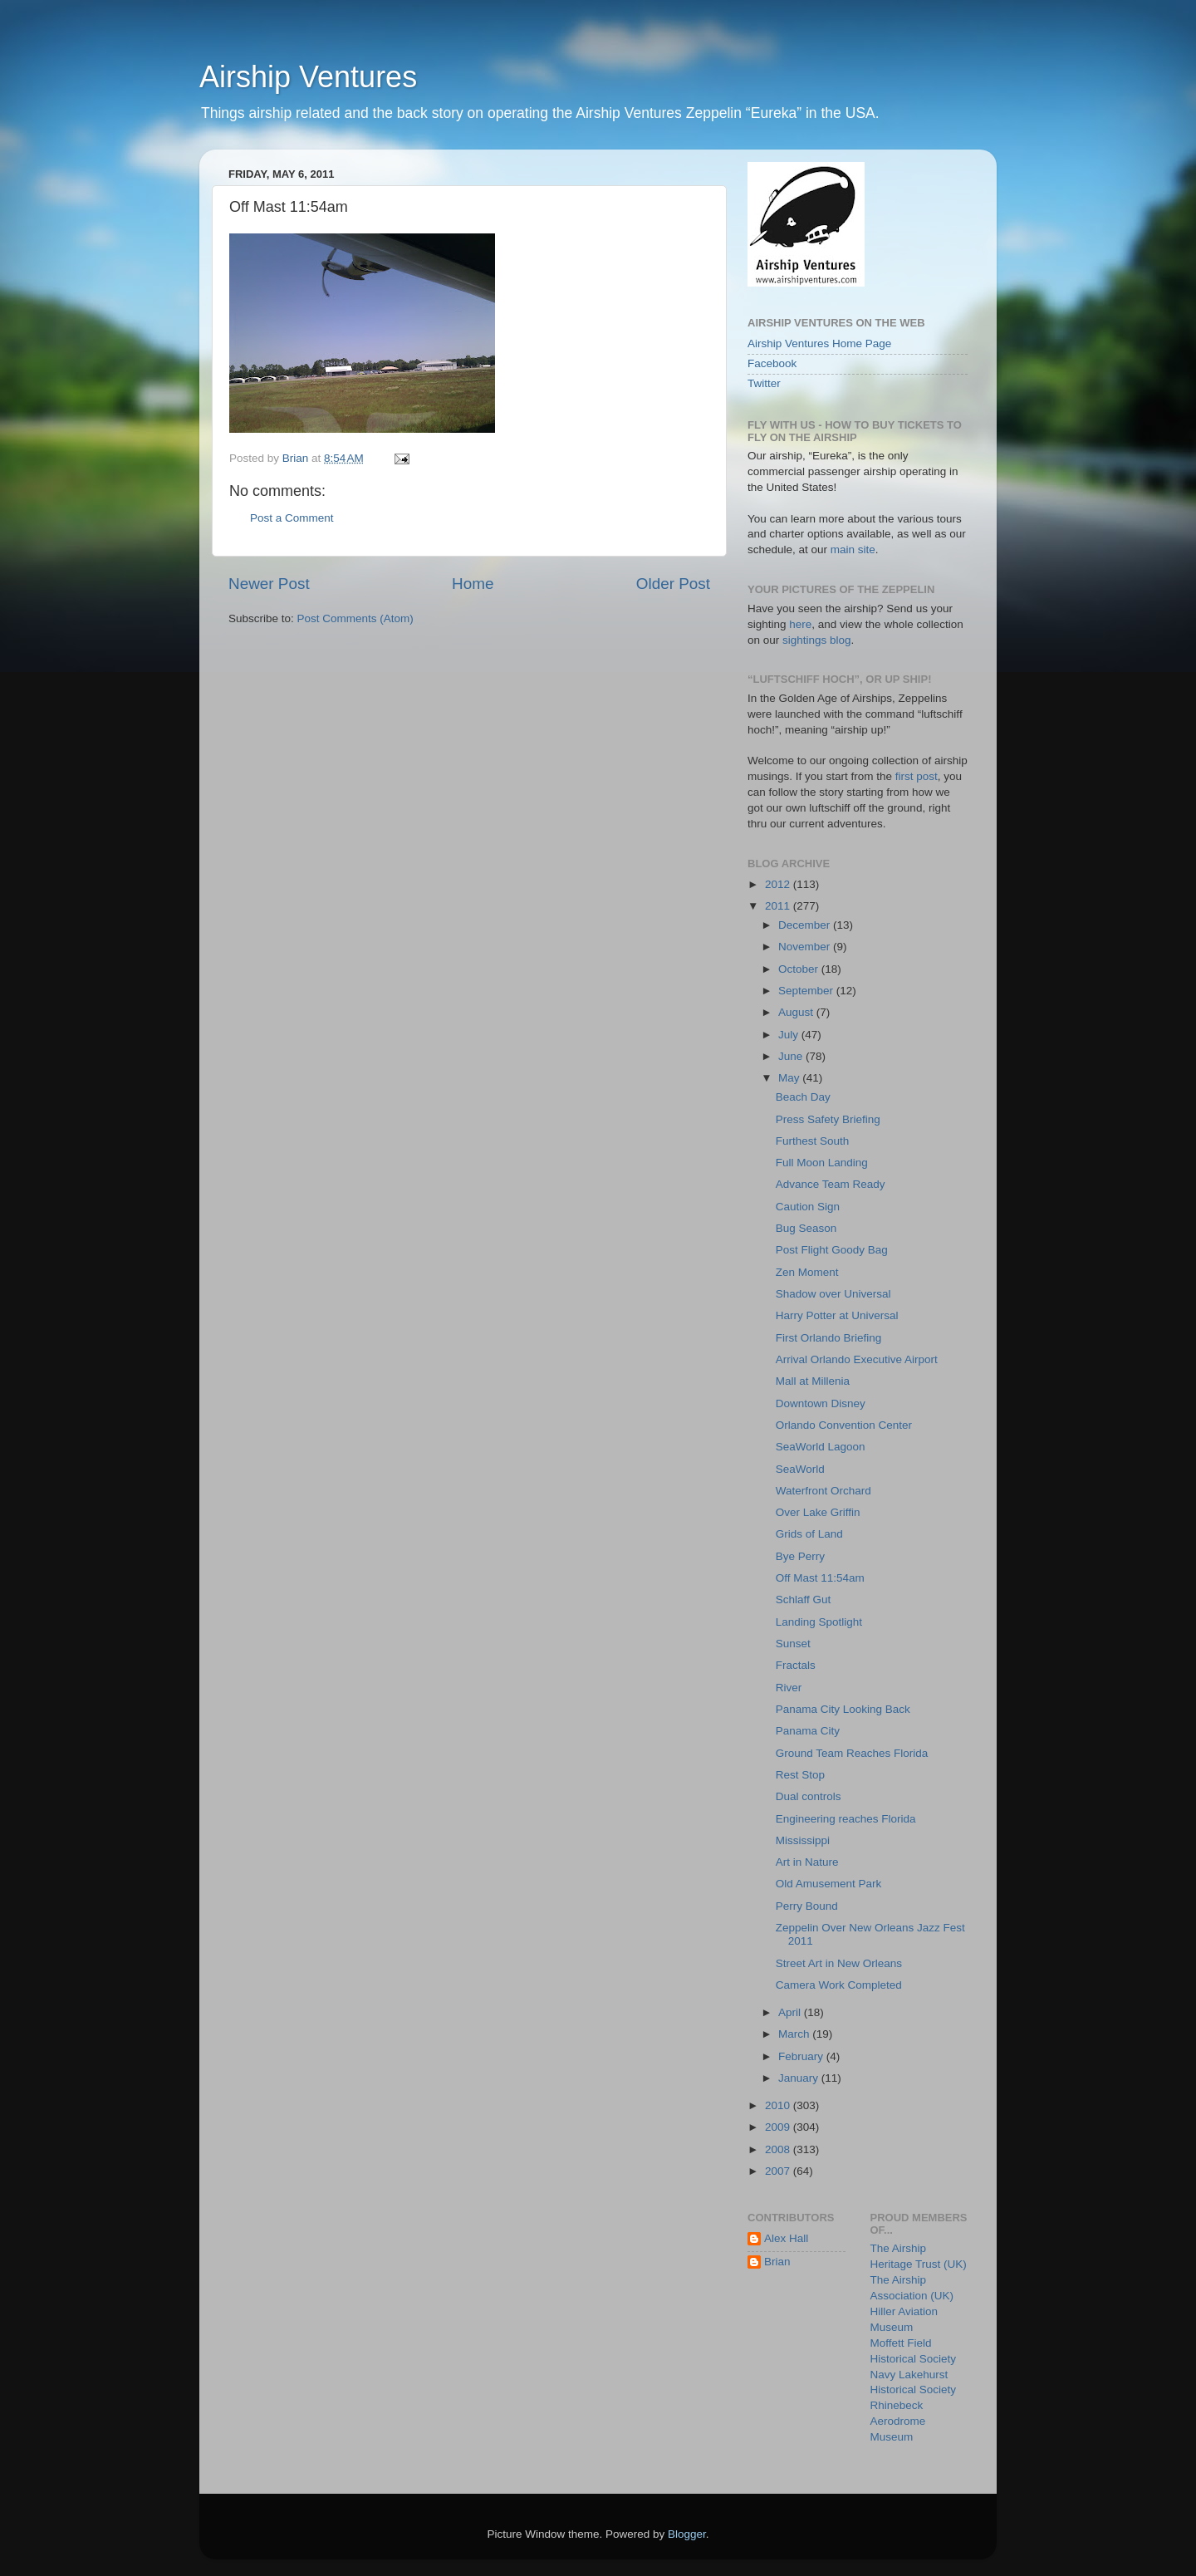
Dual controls (808, 1796)
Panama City (808, 1731)
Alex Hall (786, 2238)
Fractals (796, 1665)
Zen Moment (807, 1272)
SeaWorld (800, 1469)
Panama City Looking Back (843, 1709)
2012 (779, 884)
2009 (779, 2127)
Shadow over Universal (833, 1294)
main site (853, 549)
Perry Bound (807, 1906)
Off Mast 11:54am (820, 1578)
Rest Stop (800, 1775)
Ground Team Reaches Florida (852, 1753)
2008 (779, 2149)
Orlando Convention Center (844, 1425)
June (792, 1056)
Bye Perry (800, 1556)
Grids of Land (809, 1534)
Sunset (793, 1643)
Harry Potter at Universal (837, 1315)
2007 (779, 2171)
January (799, 2078)
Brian (777, 2261)
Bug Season (806, 1228)
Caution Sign (808, 1206)
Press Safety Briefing (828, 1119)
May (790, 1078)
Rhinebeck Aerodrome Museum (898, 2421)
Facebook (772, 363)
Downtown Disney (820, 1403)
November (805, 946)
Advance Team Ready (830, 1184)
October (799, 969)
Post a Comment (292, 518)
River (789, 1687)
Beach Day (803, 1097)
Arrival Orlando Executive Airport (857, 1359)
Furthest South (813, 1141)
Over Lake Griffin (818, 1512)
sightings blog (816, 640)
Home (472, 583)
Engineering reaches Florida (846, 1819)
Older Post (673, 583)
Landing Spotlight (819, 1622)
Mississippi (803, 1840)
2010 (779, 2105)
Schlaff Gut (803, 1599)
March (795, 2034)
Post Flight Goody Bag (832, 1250)
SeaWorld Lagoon (820, 1446)
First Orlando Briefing (829, 1338)
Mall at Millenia (813, 1381)
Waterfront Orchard (823, 1490)
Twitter (764, 383)
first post (916, 776)
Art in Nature (807, 1862)
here (800, 624)
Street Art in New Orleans (839, 1963)
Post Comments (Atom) (355, 618)
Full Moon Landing (822, 1162)
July (789, 1034)
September (807, 990)
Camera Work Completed (839, 1985)
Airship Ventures (308, 77)
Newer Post (269, 583)
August (797, 1012)
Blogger (687, 2534)
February (802, 2056)
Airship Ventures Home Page (819, 343)
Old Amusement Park (829, 1883)
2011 (779, 906)
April (791, 2012)
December (805, 925)
